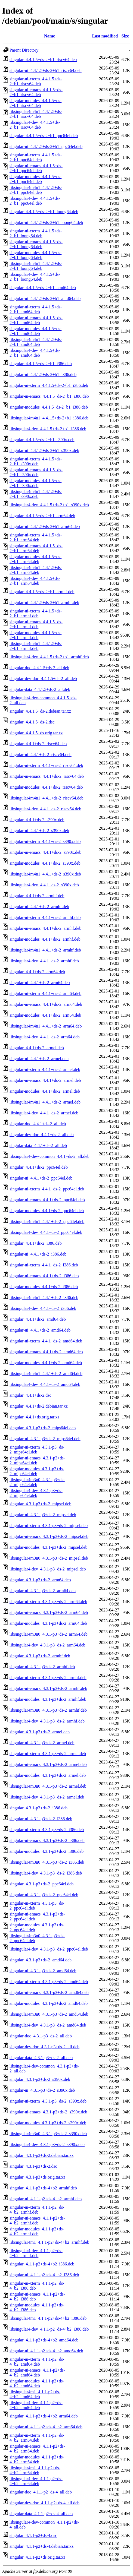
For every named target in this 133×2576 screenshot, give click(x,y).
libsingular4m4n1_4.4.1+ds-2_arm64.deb (46, 1026)
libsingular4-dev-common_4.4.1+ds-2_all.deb (49, 1156)
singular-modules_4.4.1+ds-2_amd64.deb (46, 1362)
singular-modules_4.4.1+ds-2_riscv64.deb (46, 787)
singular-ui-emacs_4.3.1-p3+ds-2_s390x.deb (48, 2112)
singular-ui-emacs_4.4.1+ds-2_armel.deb (45, 1080)
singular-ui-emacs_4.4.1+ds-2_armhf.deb (45, 928)
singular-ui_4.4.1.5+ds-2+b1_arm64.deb (45, 526)
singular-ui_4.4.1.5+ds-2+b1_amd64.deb (45, 298)
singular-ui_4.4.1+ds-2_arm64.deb (40, 982)
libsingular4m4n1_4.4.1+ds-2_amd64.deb (46, 1373)
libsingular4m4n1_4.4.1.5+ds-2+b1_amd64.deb (36, 342)
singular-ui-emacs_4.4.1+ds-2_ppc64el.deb (47, 1199)
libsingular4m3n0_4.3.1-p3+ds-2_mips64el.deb (37, 1482)
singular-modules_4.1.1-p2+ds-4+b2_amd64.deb (37, 2383)
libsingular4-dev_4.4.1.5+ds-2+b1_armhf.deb (49, 657)
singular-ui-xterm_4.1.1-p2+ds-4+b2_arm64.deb (37, 2437)
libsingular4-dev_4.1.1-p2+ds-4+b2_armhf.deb (36, 2253)
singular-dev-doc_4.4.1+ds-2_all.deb (42, 1134)
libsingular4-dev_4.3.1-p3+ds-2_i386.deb (46, 1873)
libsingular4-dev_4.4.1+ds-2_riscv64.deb (45, 809)
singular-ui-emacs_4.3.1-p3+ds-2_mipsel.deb (49, 1536)
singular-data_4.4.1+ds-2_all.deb (38, 1145)
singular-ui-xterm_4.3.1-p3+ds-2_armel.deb (48, 1753)
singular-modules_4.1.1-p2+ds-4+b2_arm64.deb (37, 2459)
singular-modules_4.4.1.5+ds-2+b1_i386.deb (49, 407)
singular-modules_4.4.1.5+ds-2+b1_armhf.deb (35, 635)
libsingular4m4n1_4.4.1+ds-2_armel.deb (45, 1102)
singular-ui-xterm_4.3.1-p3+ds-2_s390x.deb (48, 2101)
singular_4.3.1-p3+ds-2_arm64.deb (40, 1580)
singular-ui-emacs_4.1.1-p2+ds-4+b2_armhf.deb (37, 2220)
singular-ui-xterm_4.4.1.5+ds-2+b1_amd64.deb (36, 309)
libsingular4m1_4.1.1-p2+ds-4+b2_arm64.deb (35, 2470)
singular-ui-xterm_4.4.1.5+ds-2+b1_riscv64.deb (36, 81)
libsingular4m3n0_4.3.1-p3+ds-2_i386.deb (47, 1862)
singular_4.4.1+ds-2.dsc (30, 1395)
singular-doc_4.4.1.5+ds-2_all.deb (39, 667)
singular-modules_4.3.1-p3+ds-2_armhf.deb (48, 1699)
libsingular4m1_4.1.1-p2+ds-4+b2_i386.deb (48, 2318)
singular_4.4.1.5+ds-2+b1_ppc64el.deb (44, 135)
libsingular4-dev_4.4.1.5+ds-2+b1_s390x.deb (49, 504)
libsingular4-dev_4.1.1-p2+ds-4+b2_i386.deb (49, 2329)
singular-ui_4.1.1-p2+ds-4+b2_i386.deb (44, 2274)
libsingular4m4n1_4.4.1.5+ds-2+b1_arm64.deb (36, 570)
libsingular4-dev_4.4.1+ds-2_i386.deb (43, 1308)
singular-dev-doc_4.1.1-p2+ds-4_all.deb (44, 2503)
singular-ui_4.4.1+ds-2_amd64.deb (40, 1330)
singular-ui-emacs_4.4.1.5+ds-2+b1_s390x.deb (36, 472)
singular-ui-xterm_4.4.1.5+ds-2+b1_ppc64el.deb (36, 157)
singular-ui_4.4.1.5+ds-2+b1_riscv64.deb (46, 70)
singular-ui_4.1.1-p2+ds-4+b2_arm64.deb (46, 2427)
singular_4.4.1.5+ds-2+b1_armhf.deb (42, 591)
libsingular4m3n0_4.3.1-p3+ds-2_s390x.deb (48, 2133)
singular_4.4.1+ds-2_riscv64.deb (38, 743)
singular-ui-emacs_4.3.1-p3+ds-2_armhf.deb (48, 1688)
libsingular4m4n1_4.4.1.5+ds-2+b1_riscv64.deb (36, 114)
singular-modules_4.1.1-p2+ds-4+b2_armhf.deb (37, 2231)
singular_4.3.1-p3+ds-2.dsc (33, 2166)
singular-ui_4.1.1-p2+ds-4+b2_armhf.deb (46, 2198)
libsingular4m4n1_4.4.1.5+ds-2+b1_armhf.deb (36, 646)
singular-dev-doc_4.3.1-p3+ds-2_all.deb (44, 2046)
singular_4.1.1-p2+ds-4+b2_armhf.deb (43, 2188)
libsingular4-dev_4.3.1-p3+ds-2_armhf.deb (47, 1721)
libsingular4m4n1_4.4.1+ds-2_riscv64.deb (46, 798)
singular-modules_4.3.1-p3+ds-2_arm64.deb (48, 1623)
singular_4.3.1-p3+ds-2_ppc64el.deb (41, 1884)
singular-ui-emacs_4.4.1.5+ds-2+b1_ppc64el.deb (36, 168)
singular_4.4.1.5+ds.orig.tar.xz (36, 733)
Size (125, 36)
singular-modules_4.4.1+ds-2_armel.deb (45, 1091)
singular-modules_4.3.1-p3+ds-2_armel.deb (48, 1775)
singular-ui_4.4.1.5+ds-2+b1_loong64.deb (46, 222)
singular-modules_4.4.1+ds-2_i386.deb (44, 1286)
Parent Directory (24, 50)
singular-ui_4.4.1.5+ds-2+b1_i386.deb (43, 374)
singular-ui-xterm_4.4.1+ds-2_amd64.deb (46, 1341)
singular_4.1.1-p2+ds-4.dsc (33, 2535)
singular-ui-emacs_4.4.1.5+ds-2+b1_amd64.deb (36, 320)
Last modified (105, 36)
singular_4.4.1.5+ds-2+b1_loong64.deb (44, 211)
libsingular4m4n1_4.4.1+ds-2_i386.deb (44, 1297)
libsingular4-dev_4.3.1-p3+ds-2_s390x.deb (47, 2144)
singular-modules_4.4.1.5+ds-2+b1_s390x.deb (35, 483)
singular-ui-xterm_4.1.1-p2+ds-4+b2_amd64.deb (37, 2361)
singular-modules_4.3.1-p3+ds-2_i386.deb (46, 1851)
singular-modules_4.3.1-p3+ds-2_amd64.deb (49, 2003)
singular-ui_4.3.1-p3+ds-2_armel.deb (42, 1742)
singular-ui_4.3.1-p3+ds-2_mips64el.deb (45, 1438)
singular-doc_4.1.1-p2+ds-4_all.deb (41, 2492)
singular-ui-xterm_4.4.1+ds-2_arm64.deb (45, 993)
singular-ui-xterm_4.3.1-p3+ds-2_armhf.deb (48, 1677)
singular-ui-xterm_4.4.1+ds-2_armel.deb (45, 1069)
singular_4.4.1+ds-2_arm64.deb (37, 971)
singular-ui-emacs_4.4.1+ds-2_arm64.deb (46, 1004)
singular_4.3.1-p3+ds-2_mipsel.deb (40, 1504)
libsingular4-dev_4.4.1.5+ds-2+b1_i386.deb (48, 428)
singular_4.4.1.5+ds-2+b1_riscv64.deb (43, 59)
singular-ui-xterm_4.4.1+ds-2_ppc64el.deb (47, 1189)
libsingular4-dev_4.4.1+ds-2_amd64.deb (45, 1384)
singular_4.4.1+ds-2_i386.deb (36, 1243)
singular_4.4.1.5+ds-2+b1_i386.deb (41, 363)
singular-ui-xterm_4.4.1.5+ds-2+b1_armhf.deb (36, 613)
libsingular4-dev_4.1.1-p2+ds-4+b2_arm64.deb (36, 2481)
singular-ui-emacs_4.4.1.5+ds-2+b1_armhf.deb (36, 624)
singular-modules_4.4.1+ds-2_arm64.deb (45, 1015)
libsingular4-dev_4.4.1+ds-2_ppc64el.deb (46, 1232)
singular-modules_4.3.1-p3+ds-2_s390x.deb (48, 2122)
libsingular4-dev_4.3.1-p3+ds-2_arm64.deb (47, 1645)
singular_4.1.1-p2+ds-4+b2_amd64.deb (44, 2340)
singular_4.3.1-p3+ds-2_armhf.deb (40, 1656)
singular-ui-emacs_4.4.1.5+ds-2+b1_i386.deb (49, 396)
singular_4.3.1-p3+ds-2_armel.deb (40, 1732)
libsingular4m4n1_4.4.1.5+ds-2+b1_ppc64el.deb (36, 190)
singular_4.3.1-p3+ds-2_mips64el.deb (43, 1428)
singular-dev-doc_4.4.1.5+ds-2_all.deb (43, 678)
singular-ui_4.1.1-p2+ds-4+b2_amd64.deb (46, 2351)
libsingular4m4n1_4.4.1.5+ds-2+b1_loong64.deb (36, 266)
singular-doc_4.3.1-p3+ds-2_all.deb (41, 2036)
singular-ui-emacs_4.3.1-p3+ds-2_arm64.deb (49, 1612)
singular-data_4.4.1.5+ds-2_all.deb (40, 689)
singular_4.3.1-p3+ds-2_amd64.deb (41, 1960)
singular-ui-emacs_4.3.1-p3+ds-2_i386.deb (47, 1840)
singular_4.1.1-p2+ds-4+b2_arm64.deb (44, 2416)
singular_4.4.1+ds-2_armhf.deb (37, 895)
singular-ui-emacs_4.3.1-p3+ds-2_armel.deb (48, 1764)
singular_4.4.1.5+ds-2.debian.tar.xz (40, 711)
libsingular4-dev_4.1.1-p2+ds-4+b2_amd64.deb (36, 2405)
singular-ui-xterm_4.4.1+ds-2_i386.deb (44, 1265)
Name (49, 36)
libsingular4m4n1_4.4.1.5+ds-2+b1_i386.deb (49, 418)
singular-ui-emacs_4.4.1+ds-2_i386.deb (44, 1275)
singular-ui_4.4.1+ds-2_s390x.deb (39, 830)
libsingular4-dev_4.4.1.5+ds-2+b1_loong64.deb (35, 277)
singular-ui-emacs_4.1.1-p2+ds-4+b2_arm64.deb (37, 2448)
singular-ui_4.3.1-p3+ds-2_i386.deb (41, 1818)
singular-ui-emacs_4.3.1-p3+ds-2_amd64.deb (49, 1992)
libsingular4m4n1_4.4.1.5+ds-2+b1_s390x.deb (36, 494)
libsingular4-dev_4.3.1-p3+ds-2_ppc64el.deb (49, 1949)
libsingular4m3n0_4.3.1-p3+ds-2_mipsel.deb (49, 1558)
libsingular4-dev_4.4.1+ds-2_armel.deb (44, 1113)
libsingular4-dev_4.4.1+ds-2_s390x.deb (44, 885)
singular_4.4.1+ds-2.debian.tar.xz (39, 1406)
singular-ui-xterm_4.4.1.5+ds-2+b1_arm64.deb (36, 537)
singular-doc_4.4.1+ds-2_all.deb (38, 1123)
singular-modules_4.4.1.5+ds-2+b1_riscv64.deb (35, 103)
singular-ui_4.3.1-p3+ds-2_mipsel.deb (43, 1514)
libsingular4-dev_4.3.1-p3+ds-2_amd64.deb (48, 2025)
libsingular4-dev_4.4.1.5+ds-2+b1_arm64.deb (35, 581)
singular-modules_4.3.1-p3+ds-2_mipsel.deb (48, 1547)
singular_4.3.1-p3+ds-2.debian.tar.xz (41, 2155)
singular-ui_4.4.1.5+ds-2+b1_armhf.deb (44, 602)
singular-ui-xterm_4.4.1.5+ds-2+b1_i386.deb (49, 385)
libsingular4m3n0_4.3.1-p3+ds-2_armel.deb (48, 1786)
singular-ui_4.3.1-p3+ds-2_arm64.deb (43, 1590)
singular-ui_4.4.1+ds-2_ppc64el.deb (41, 1178)
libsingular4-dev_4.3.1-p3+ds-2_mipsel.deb (48, 1569)
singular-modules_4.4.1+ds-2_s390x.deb (45, 863)
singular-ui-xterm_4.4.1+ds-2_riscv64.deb (46, 765)
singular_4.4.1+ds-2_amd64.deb (38, 1319)
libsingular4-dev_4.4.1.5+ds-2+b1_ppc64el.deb (35, 201)
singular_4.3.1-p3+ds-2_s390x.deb (40, 2079)
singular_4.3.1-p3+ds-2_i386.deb (38, 1808)
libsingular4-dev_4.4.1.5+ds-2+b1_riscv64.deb (35, 124)
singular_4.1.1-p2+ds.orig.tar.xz (37, 2557)
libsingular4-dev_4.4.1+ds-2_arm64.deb (44, 1037)
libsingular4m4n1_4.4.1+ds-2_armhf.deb (45, 950)
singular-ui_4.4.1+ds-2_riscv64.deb (41, 754)
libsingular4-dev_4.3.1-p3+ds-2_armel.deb (47, 1797)
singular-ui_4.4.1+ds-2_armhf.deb (39, 906)
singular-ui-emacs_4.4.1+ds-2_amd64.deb (46, 1351)
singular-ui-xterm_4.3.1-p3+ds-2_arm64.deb (48, 1601)
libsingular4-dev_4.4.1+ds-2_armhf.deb (44, 961)
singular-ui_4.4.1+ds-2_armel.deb (39, 1058)
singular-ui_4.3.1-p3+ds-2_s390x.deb (42, 2090)
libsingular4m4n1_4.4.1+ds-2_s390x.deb (45, 874)
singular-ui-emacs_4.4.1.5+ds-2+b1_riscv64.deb (36, 92)
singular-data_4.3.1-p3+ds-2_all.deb (41, 2057)
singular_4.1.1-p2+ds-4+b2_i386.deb (42, 2264)
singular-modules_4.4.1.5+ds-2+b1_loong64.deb (35, 255)
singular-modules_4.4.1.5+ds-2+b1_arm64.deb (35, 559)
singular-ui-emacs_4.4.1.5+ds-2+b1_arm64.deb (36, 548)
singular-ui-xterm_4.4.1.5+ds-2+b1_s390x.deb (36, 461)
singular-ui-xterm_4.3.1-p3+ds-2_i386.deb (47, 1829)
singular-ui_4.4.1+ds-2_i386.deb (38, 1254)
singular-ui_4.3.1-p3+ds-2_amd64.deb (43, 1970)
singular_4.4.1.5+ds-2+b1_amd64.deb (43, 287)
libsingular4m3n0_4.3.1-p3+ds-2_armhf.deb (48, 1710)
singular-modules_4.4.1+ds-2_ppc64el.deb (47, 1210)
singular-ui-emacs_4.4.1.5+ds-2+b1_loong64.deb (36, 244)
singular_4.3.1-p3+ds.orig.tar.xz (37, 2177)
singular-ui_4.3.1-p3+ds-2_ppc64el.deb (44, 1894)
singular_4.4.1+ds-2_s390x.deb (37, 819)
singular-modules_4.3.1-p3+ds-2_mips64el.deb (37, 1471)
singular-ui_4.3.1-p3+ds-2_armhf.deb (42, 1666)
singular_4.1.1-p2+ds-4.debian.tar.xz (41, 2546)
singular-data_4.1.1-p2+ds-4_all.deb (41, 2513)
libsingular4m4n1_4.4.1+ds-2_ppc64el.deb (47, 1221)
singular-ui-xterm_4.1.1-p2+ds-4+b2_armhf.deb (37, 2209)
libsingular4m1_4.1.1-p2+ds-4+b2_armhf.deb (49, 2242)
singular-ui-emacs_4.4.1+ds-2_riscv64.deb (47, 776)
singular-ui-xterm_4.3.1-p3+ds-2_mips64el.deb (37, 1449)
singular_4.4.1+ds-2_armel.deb (37, 1047)
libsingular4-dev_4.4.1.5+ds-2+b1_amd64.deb (35, 353)
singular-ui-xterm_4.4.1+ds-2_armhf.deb (45, 917)
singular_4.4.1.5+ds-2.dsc (32, 722)
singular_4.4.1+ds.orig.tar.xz (35, 1417)
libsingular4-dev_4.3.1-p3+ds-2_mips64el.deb (36, 1493)
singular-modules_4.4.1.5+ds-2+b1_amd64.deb (35, 331)
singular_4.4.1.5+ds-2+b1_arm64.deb (42, 515)
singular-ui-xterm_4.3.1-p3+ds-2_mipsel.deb (49, 1525)
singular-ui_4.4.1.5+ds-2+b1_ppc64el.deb (46, 146)
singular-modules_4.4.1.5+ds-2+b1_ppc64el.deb (35, 179)
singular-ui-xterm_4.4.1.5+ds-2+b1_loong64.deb (36, 233)
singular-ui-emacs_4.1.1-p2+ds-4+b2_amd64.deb (37, 2372)
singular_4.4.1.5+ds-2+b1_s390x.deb (42, 439)
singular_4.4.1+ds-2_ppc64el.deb (39, 1167)
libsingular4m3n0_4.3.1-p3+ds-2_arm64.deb (49, 1634)
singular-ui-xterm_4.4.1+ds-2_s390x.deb (45, 841)
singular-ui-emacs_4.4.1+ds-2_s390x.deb (45, 852)
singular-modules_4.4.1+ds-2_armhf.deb (45, 939)
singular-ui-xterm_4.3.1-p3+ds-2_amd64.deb (49, 1981)
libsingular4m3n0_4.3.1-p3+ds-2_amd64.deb (49, 2014)
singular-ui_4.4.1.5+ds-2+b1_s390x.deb (44, 450)
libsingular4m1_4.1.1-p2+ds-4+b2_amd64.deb (35, 2394)
